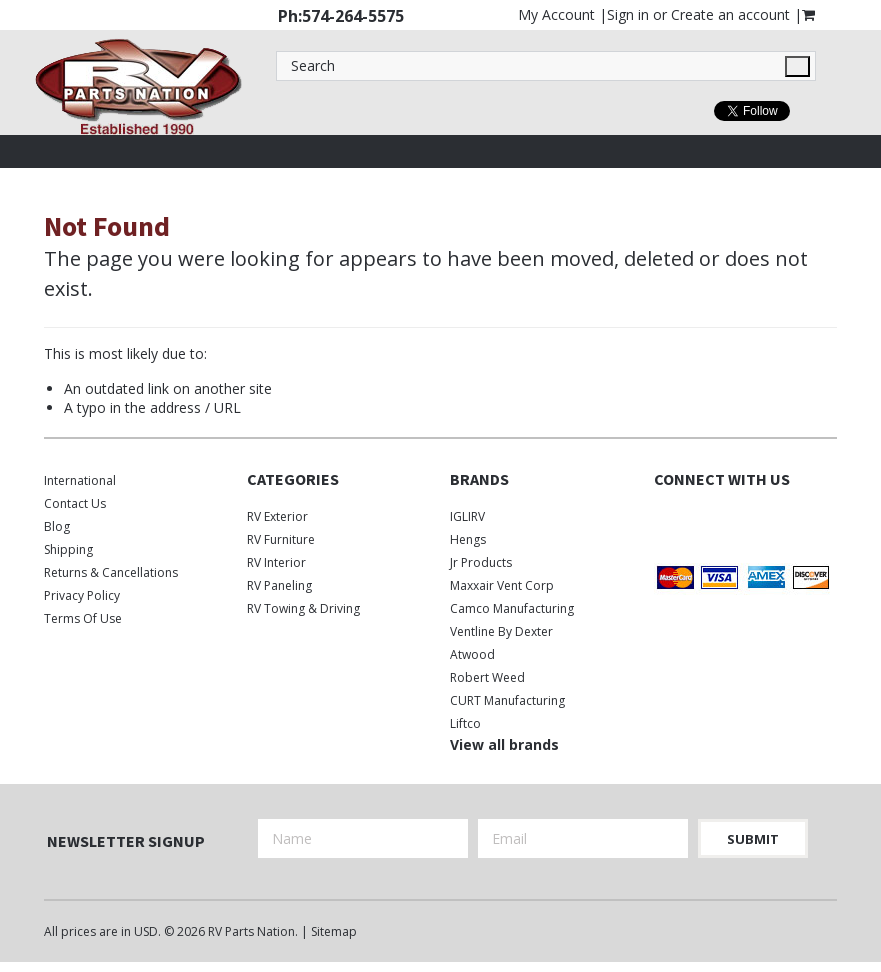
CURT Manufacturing (507, 700)
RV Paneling (279, 585)
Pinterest (771, 520)
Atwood (472, 654)
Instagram (736, 520)
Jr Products (481, 562)
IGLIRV (467, 516)
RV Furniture (281, 539)
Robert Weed (487, 677)
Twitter (701, 520)
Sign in (628, 14)
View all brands (504, 744)
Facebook (666, 520)
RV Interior (276, 562)
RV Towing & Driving (303, 608)
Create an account (730, 14)
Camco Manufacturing (512, 608)
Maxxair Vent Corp (502, 585)
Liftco (465, 723)
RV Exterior (277, 516)
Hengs (468, 539)
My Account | (562, 14)
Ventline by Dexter (501, 631)
